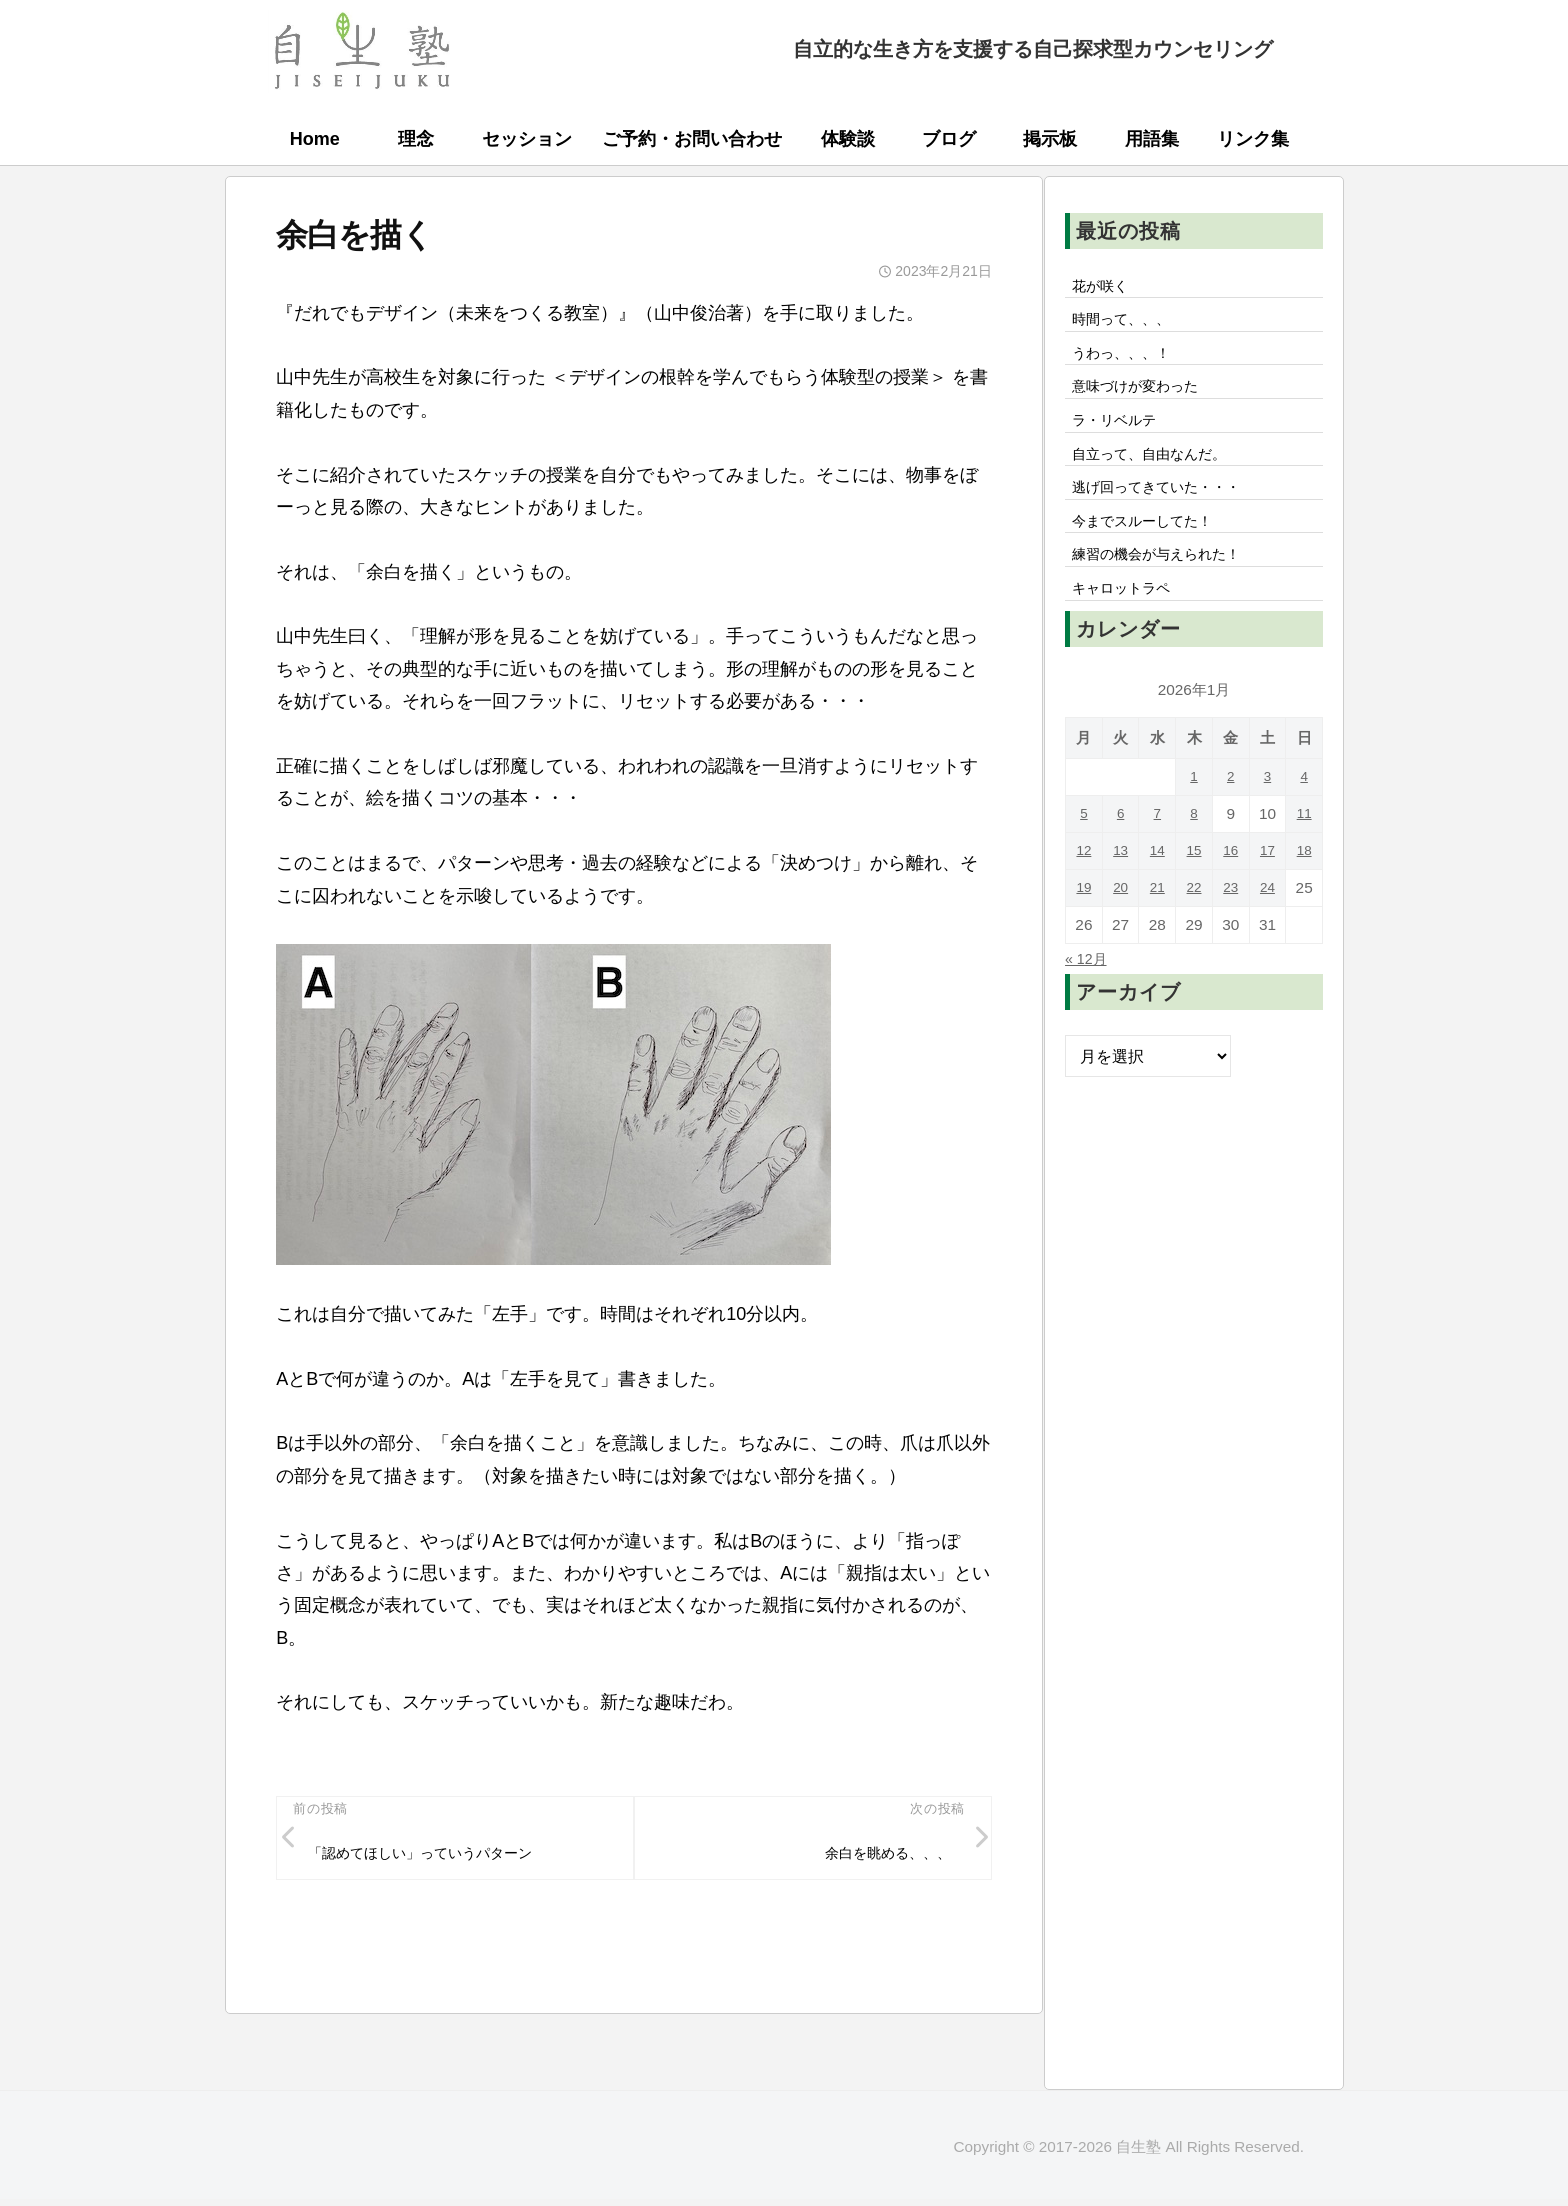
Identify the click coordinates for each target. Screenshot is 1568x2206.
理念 (416, 139)
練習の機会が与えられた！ (1169, 582)
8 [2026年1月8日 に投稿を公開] (1194, 846)
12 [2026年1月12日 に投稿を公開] (1083, 883)
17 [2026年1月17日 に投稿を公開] (1267, 883)
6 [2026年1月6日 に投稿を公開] (1120, 846)
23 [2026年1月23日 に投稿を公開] (1230, 920)
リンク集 (1253, 139)
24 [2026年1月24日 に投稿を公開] (1267, 920)
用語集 (1152, 139)
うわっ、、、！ (1129, 360)
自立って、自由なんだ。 (1161, 471)
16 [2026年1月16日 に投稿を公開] (1230, 883)
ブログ (949, 139)
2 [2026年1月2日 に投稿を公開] (1230, 809)
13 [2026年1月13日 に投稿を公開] (1120, 883)
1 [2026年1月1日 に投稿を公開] (1194, 809)
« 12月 (1089, 991)
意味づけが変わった (1145, 397)
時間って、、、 (1129, 324)
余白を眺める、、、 (877, 1856)
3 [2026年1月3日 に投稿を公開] (1267, 809)
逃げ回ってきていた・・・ (1169, 508)
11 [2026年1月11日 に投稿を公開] (1304, 846)
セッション (527, 139)
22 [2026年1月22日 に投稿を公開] (1193, 920)
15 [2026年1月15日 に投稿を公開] (1193, 883)
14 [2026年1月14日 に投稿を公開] (1157, 883)
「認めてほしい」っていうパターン (438, 1856)
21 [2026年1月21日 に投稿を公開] (1157, 920)
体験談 (848, 139)
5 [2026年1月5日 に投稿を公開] (1084, 846)
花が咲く (1105, 287)
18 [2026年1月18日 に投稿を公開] (1304, 883)
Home (315, 139)
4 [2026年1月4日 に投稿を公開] (1304, 809)
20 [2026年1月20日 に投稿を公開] (1120, 920)
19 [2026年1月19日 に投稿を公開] (1083, 920)
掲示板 (1050, 139)
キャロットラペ (1129, 619)
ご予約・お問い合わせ (692, 139)
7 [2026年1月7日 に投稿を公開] (1157, 846)
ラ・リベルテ (1121, 434)
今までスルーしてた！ (1153, 545)
